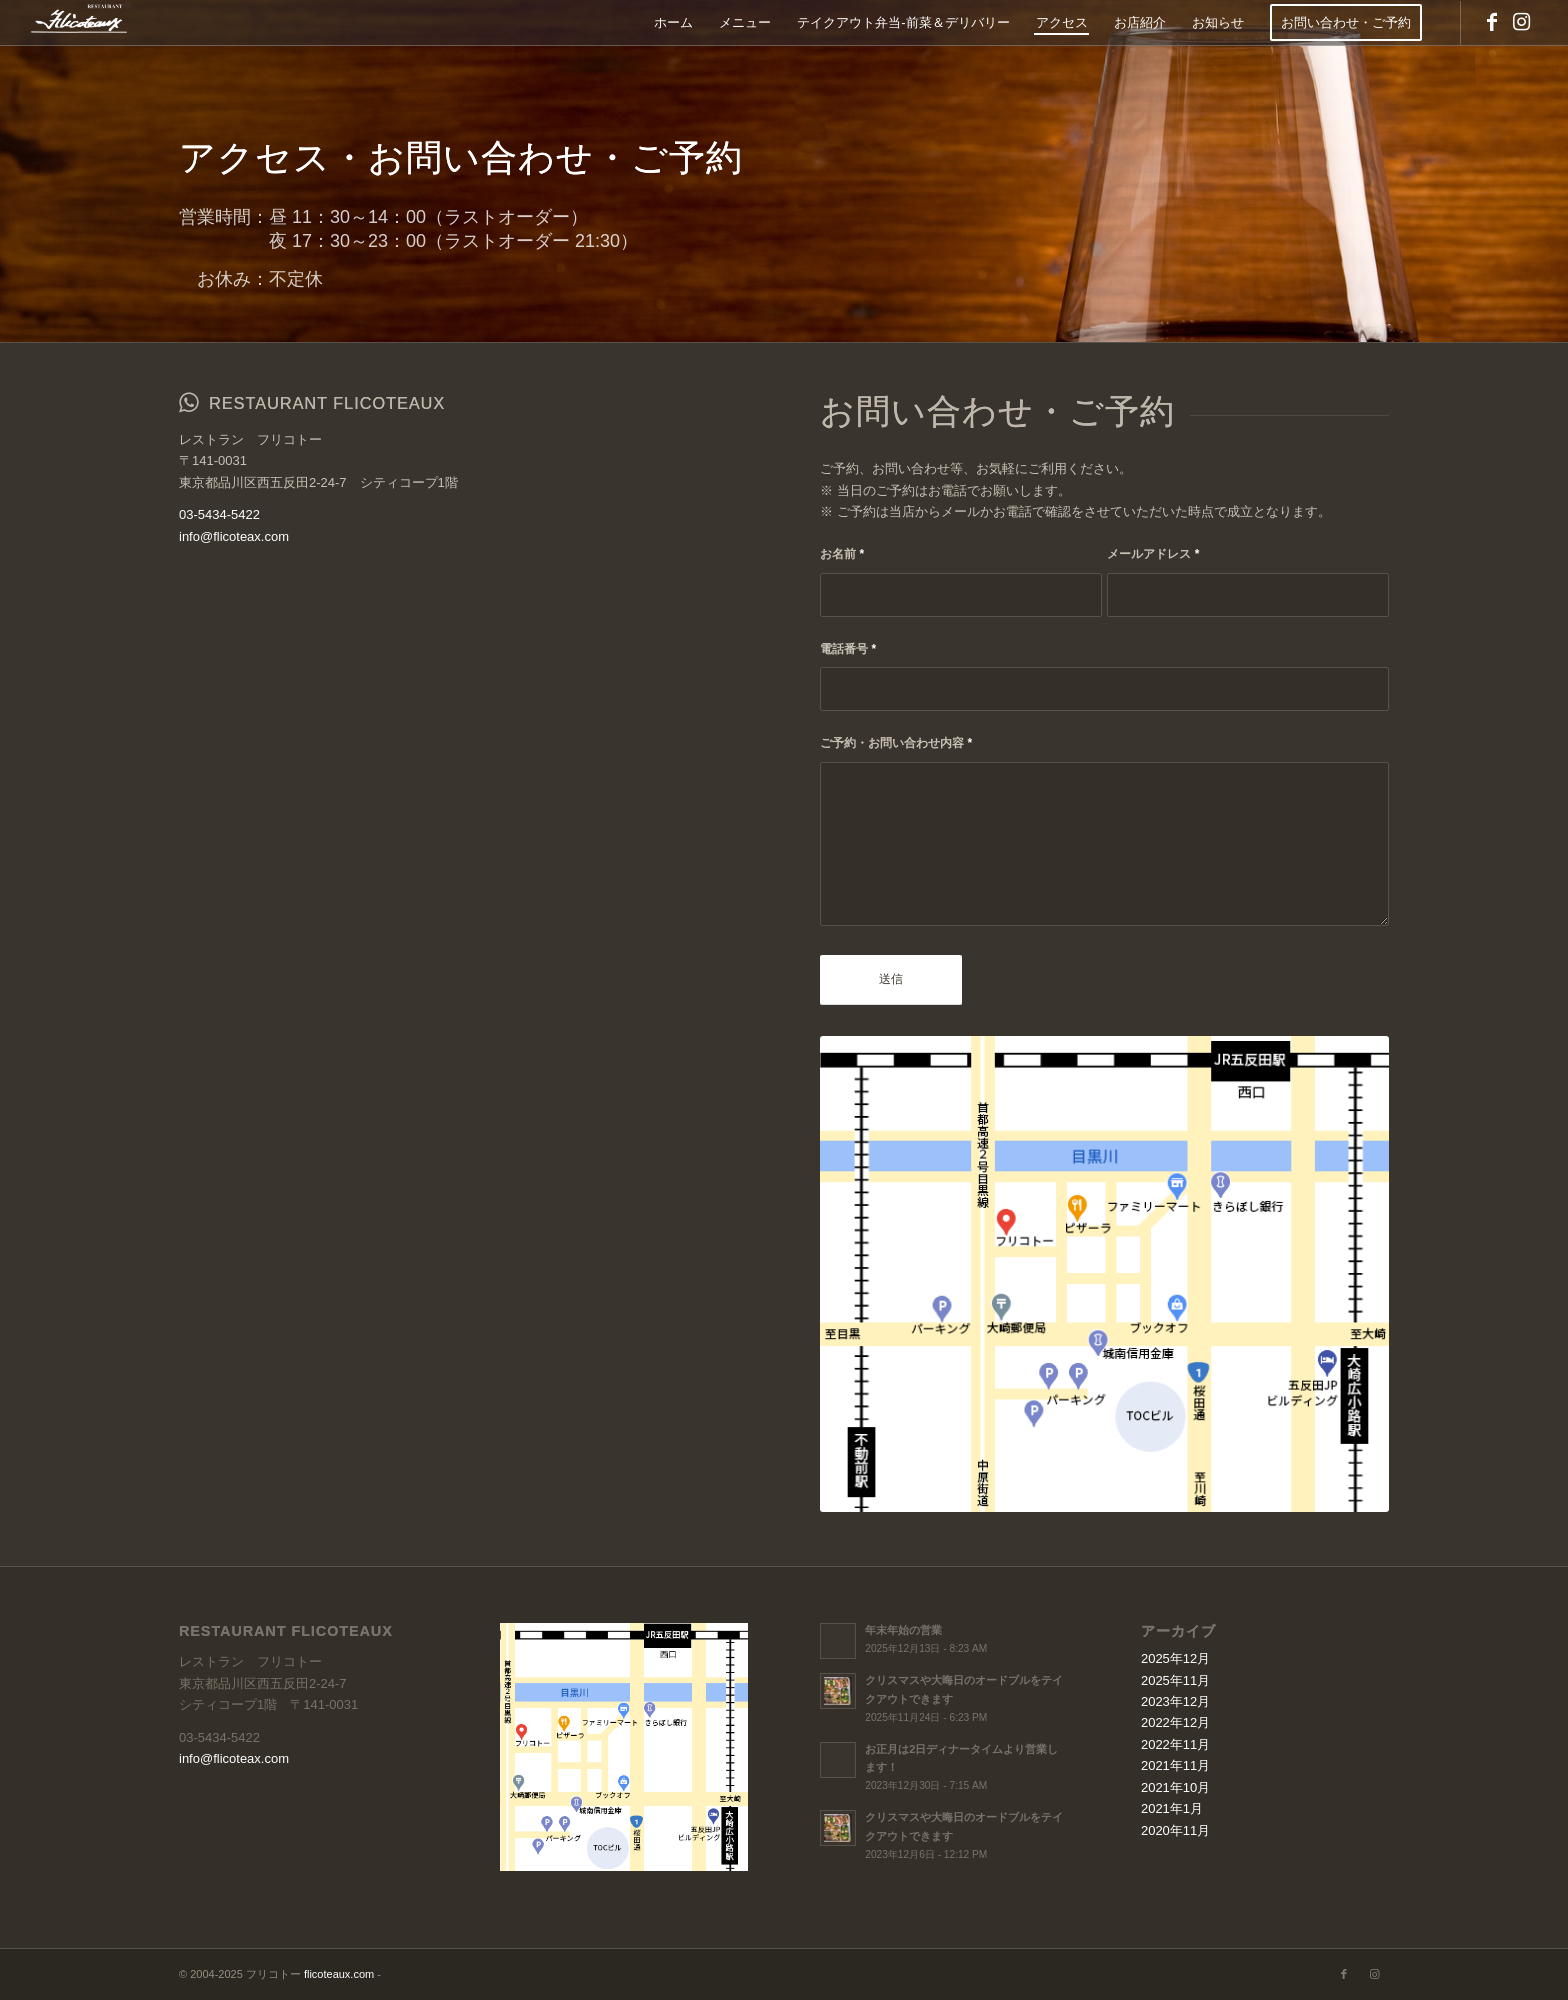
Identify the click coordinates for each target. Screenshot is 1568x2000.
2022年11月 (1175, 1744)
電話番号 (848, 649)
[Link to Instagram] (1522, 22)
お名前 (842, 554)
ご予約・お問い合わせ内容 (896, 743)
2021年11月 (1175, 1765)
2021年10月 (1175, 1787)
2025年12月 (1175, 1658)
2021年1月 (1172, 1808)
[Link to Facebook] (1492, 22)
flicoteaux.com (339, 1974)
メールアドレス (1153, 554)
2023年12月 (1175, 1701)
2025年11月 (1175, 1680)
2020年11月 (1175, 1830)
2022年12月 (1175, 1722)
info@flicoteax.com (234, 536)
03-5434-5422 (219, 514)
